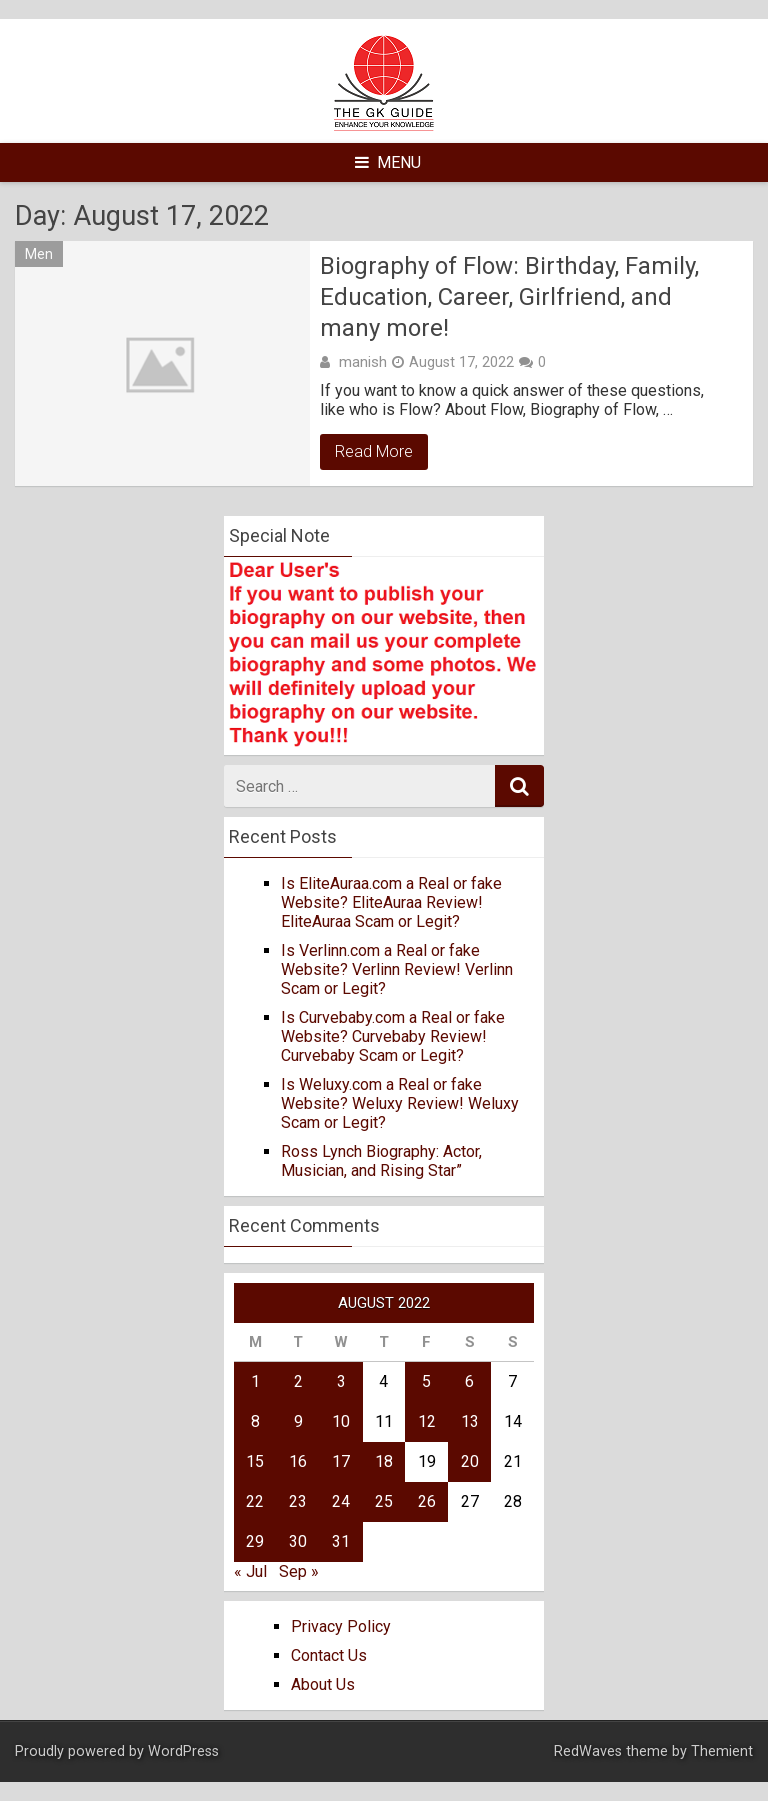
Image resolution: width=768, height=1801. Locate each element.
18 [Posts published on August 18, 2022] (384, 1461)
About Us (323, 1684)
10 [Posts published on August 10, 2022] (341, 1421)
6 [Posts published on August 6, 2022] (469, 1381)
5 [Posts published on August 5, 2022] (426, 1381)
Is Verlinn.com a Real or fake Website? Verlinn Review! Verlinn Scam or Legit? (397, 969)
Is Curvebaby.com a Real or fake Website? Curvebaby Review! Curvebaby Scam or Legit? (393, 1036)
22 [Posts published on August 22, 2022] (255, 1501)
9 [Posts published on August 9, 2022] (298, 1421)
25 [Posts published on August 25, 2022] (384, 1501)
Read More (374, 451)
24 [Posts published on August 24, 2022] (341, 1501)
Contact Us (329, 1655)
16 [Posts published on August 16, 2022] (298, 1461)
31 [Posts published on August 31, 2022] (341, 1541)
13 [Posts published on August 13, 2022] (470, 1421)
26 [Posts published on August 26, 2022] (427, 1501)
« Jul (250, 1571)
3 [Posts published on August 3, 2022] (341, 1381)
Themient (722, 1751)
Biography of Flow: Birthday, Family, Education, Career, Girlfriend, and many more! (509, 297)
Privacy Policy (341, 1626)
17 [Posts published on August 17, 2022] (341, 1461)
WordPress (183, 1751)
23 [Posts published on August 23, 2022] (298, 1501)
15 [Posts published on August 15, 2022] (255, 1461)
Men (39, 254)
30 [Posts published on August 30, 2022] (298, 1541)
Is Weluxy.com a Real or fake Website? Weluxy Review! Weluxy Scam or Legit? (400, 1103)
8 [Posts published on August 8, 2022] (255, 1421)
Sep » (299, 1571)
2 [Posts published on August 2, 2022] (298, 1381)
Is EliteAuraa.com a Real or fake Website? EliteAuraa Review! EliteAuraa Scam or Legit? (391, 902)
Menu (388, 162)
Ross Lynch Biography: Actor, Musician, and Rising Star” (381, 1161)
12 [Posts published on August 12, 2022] (427, 1421)
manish (363, 362)
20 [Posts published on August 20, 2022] (470, 1461)
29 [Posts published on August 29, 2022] (255, 1541)
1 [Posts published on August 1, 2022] (255, 1381)
